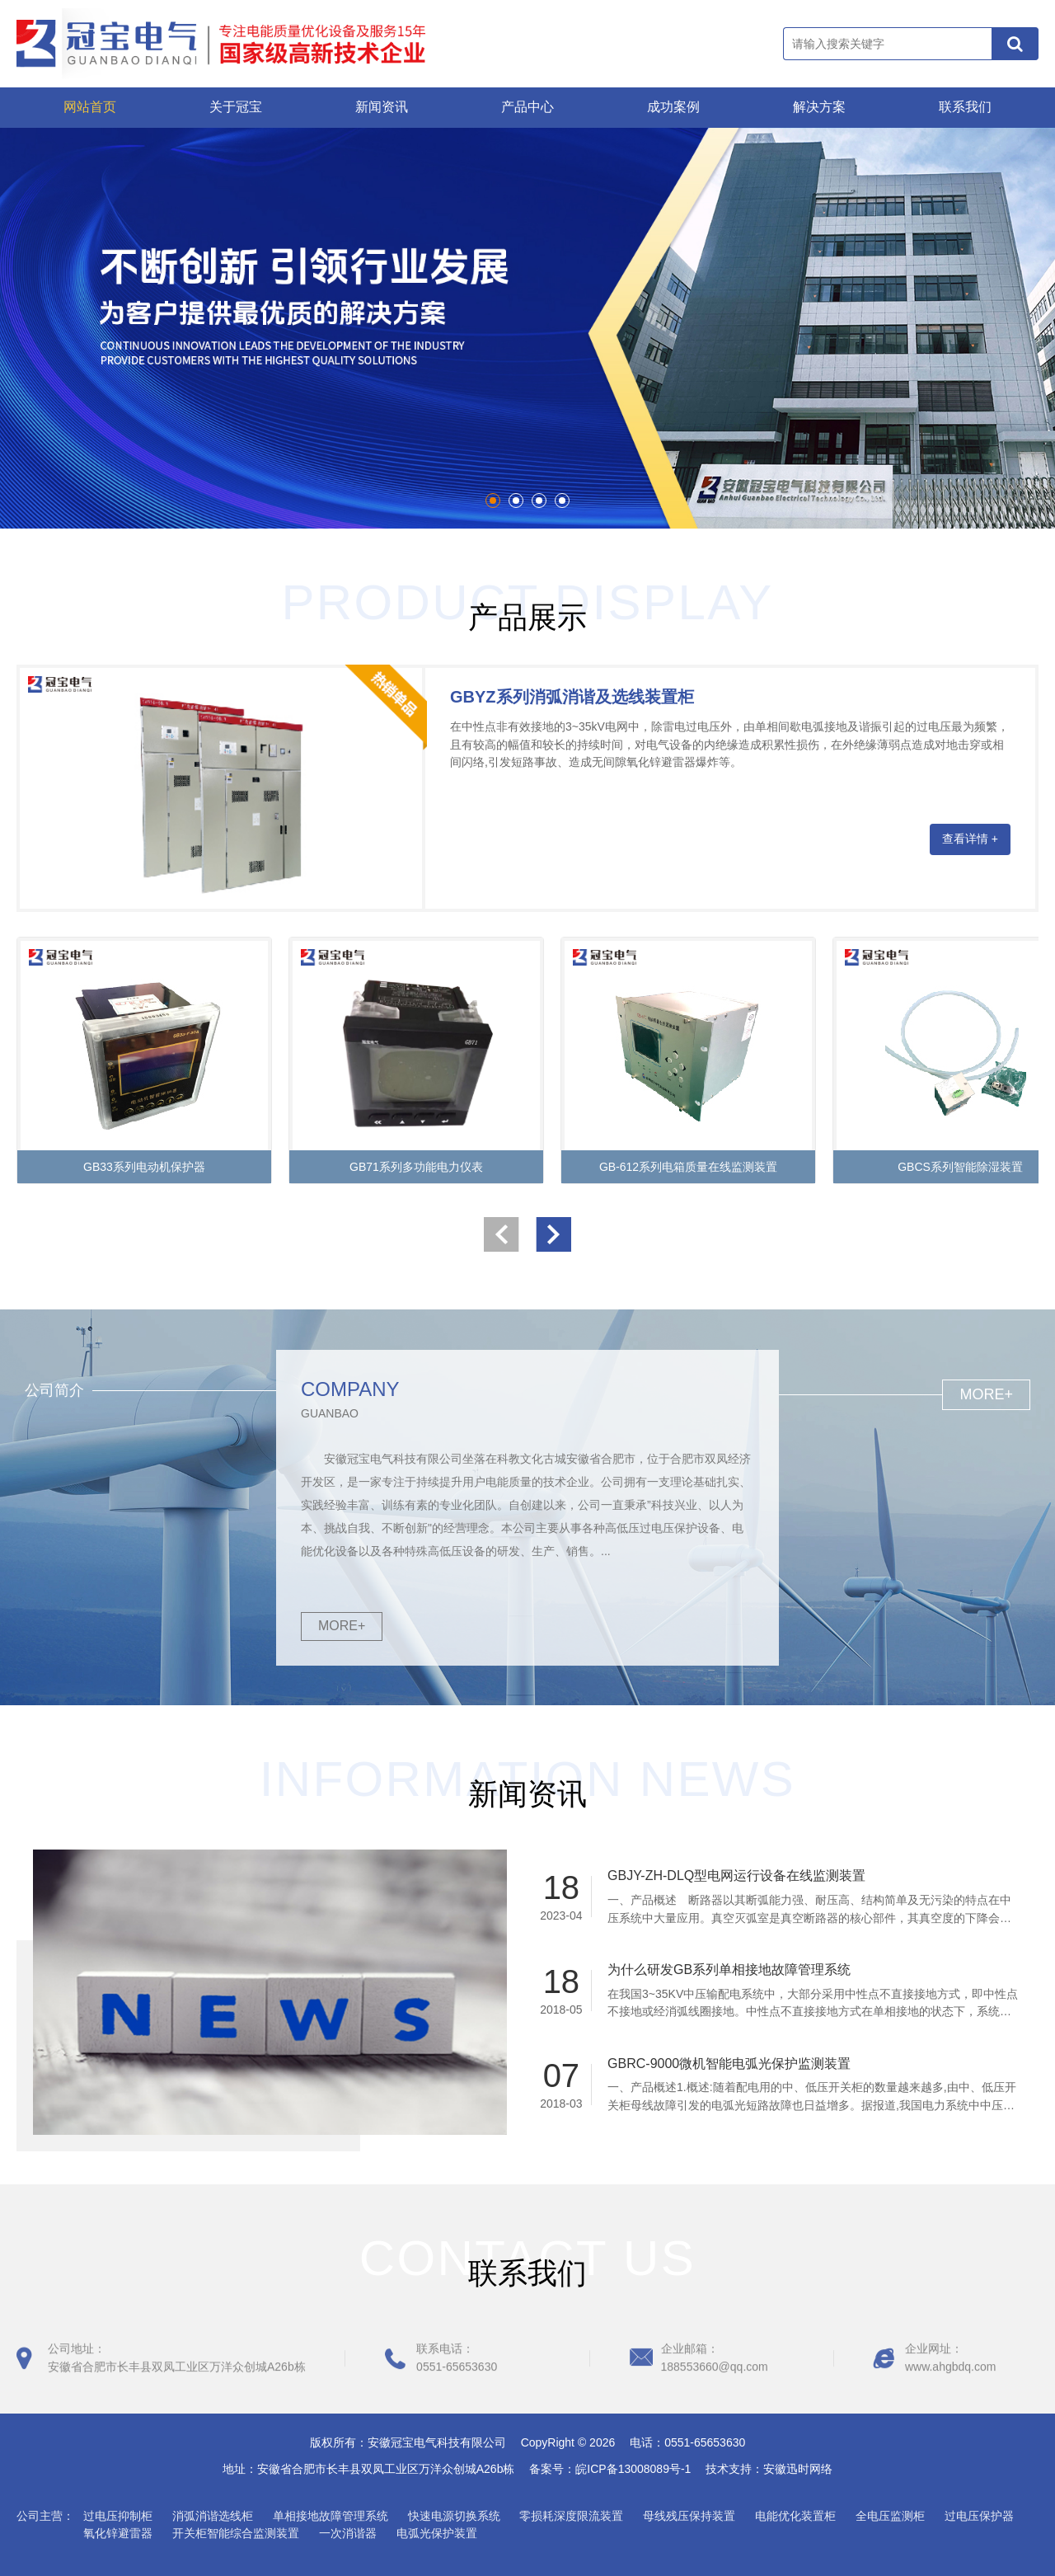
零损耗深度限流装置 (571, 2515)
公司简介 (54, 1390)
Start (8, 506)
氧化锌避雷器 (117, 2533)
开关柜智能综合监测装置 (235, 2533)
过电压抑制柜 (117, 2515)
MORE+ (341, 1626)
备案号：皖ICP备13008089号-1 (615, 2468)
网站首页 (89, 107)
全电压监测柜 (890, 2515)
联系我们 (965, 107)
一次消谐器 (348, 2533)
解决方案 (819, 107)
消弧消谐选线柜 (212, 2515)
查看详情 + (970, 838)
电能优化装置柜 (795, 2515)
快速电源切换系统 (454, 2515)
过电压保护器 (979, 2515)
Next (1024, 328)
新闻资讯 (381, 107)
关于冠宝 (235, 107)
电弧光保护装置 (436, 2533)
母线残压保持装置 (689, 2515)
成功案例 (673, 107)
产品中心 (527, 107)
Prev (30, 328)
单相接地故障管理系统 (330, 2515)
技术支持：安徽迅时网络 (769, 2468)
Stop (21, 506)
